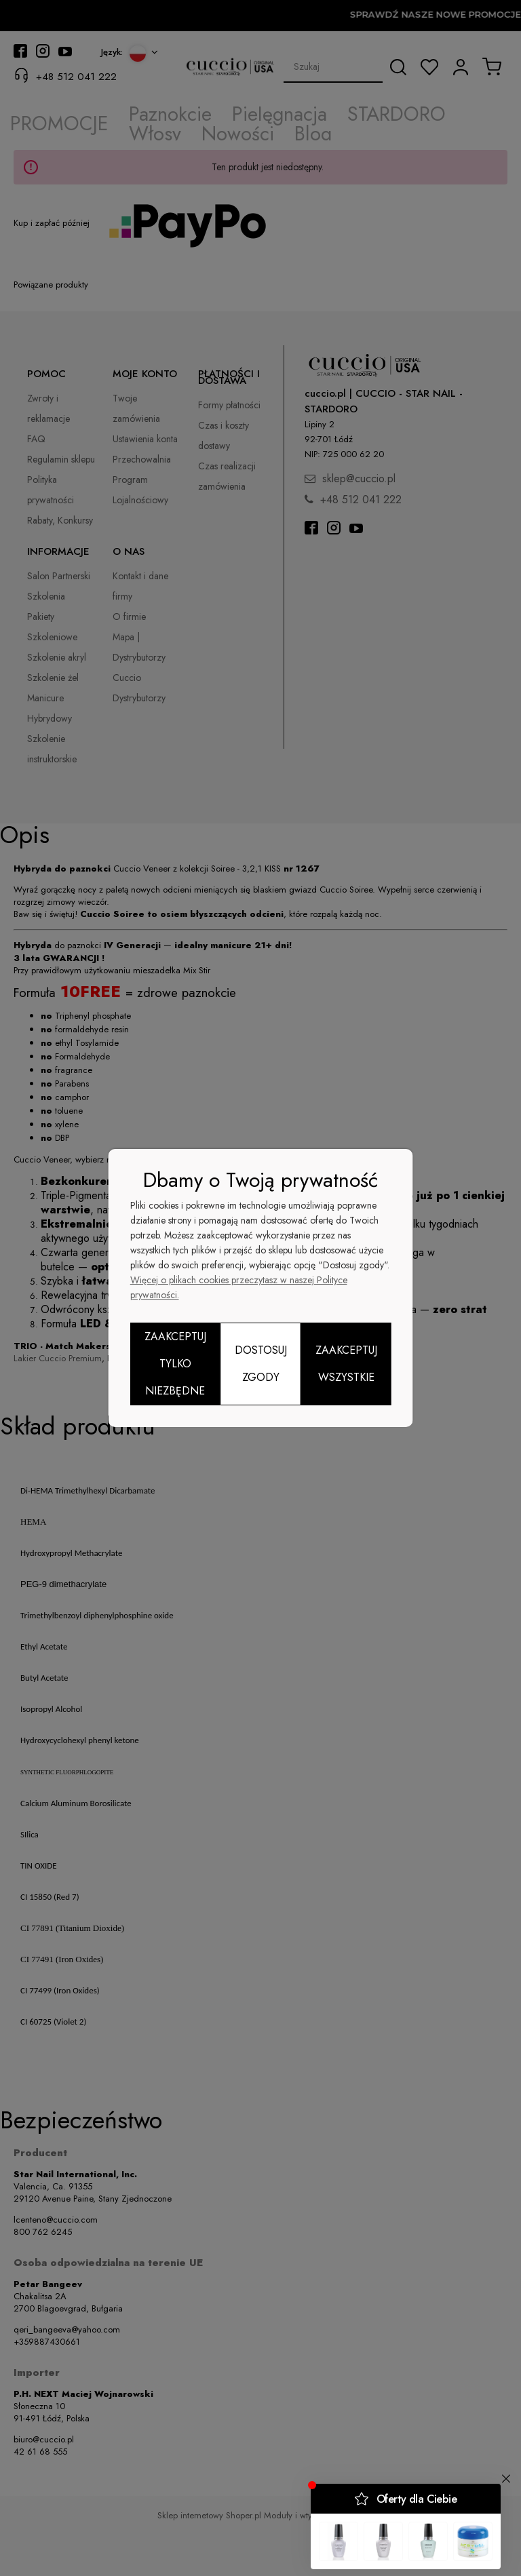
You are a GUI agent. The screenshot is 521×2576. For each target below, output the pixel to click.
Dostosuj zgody (261, 1363)
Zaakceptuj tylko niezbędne (175, 1364)
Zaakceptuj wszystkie (346, 1363)
